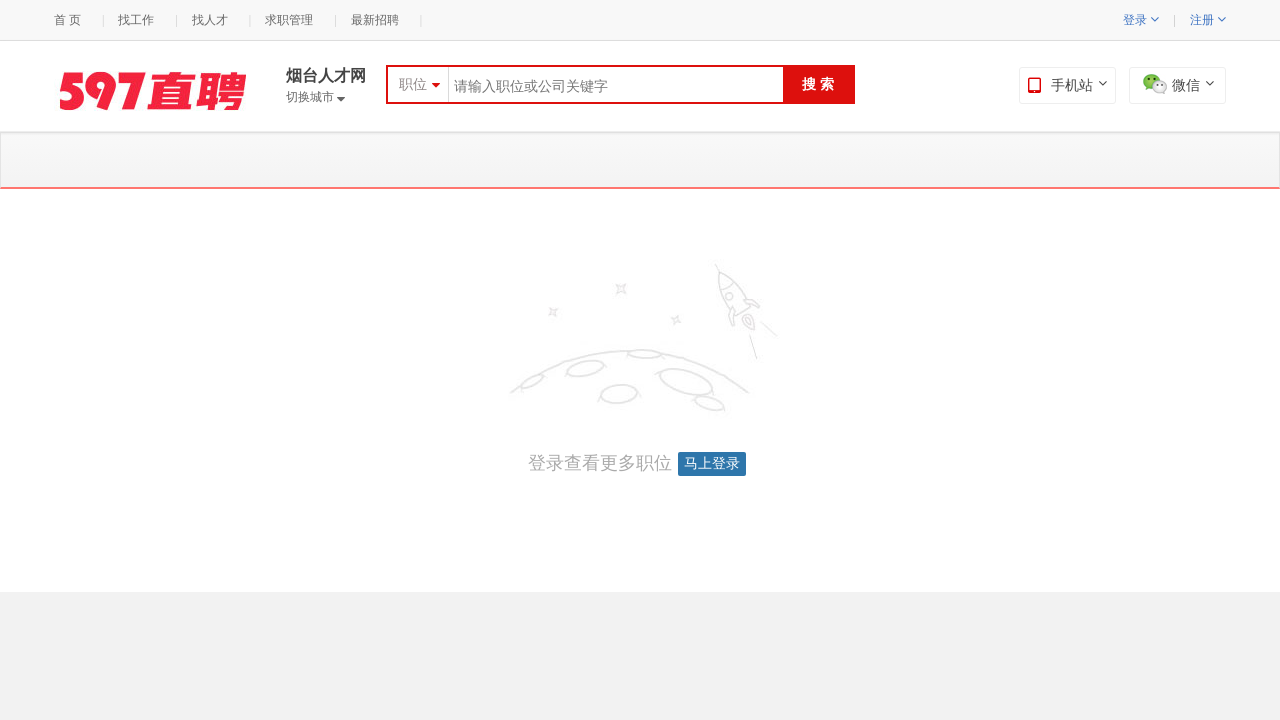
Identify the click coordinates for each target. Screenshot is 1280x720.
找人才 (210, 20)
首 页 (67, 20)
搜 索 (818, 84)
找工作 (136, 20)
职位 (413, 84)
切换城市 (315, 97)
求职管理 (289, 20)
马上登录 (712, 463)
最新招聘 (375, 20)
